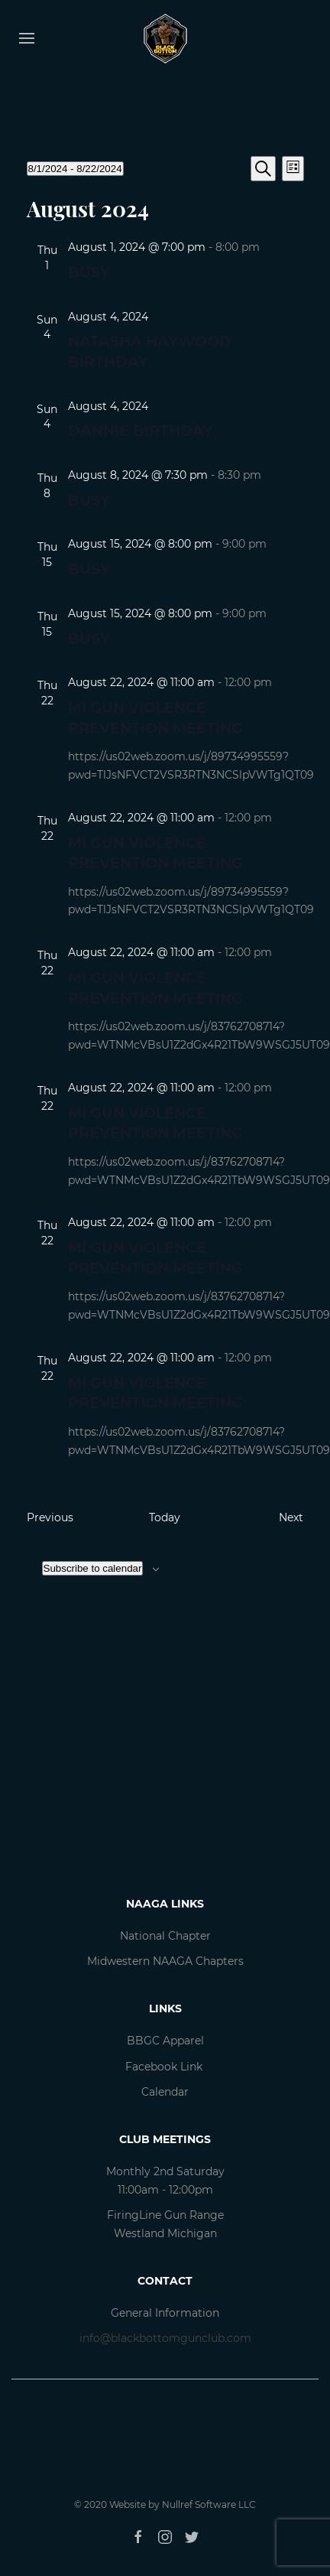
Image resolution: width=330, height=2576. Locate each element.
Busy (89, 272)
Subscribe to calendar (93, 1568)
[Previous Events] (50, 1518)
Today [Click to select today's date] (164, 1517)
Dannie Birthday (140, 431)
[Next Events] (291, 1518)
